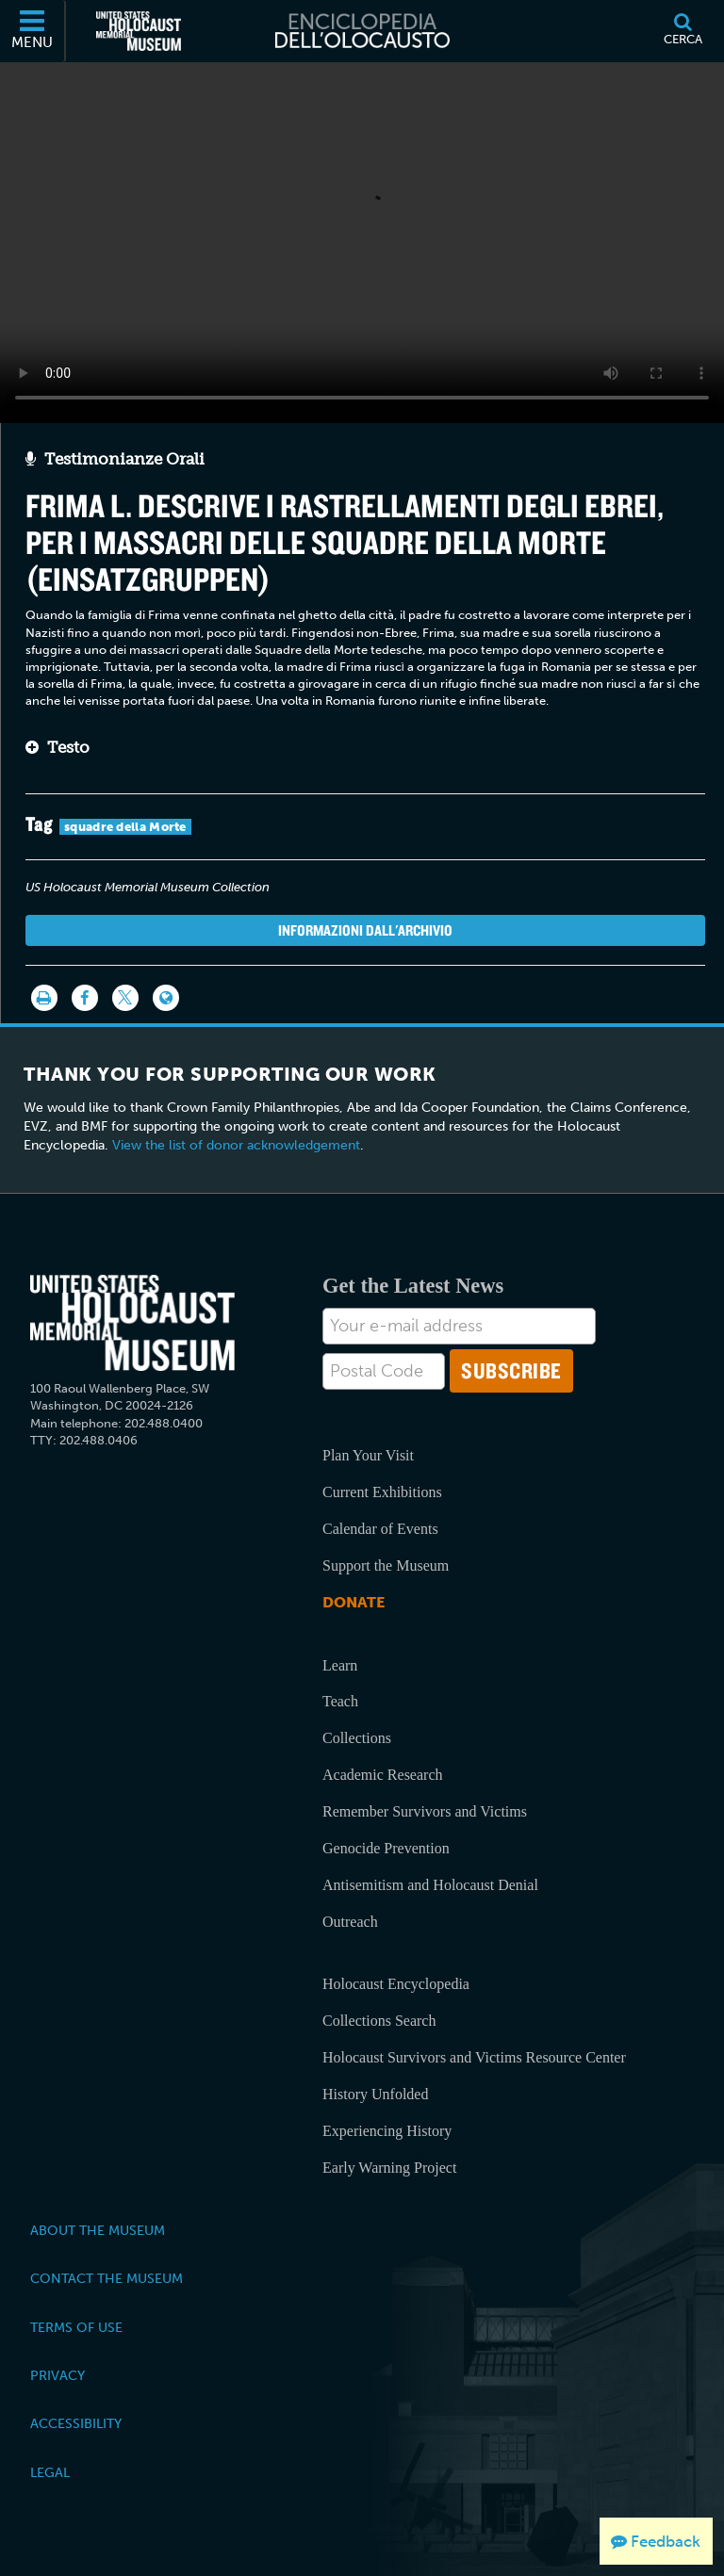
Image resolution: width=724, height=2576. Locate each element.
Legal (50, 2472)
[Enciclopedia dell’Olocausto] (362, 31)
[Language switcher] (166, 998)
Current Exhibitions (382, 1492)
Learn (339, 1665)
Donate (353, 1602)
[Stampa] (44, 998)
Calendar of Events (380, 1529)
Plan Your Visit (368, 1455)
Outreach (350, 1922)
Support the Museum (385, 1565)
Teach (340, 1701)
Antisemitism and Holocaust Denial (430, 1885)
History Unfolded (375, 2094)
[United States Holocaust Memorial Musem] (132, 1323)
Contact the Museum (106, 2278)
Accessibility (76, 2423)
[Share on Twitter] (125, 998)
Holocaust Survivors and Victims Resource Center (474, 2057)
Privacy (57, 2375)
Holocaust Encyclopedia (395, 1984)
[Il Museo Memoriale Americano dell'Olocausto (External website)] (138, 31)
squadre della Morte (125, 827)
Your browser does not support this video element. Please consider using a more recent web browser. (362, 237)
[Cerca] (682, 31)
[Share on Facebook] (85, 998)
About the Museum (97, 2230)
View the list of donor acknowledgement (236, 1145)
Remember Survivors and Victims (424, 1811)
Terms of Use (76, 2327)
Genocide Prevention (386, 1848)
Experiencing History (387, 2131)
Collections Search (379, 2021)
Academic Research (382, 1775)
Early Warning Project (389, 2168)
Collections (356, 1738)
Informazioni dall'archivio (365, 930)
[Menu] (33, 31)
